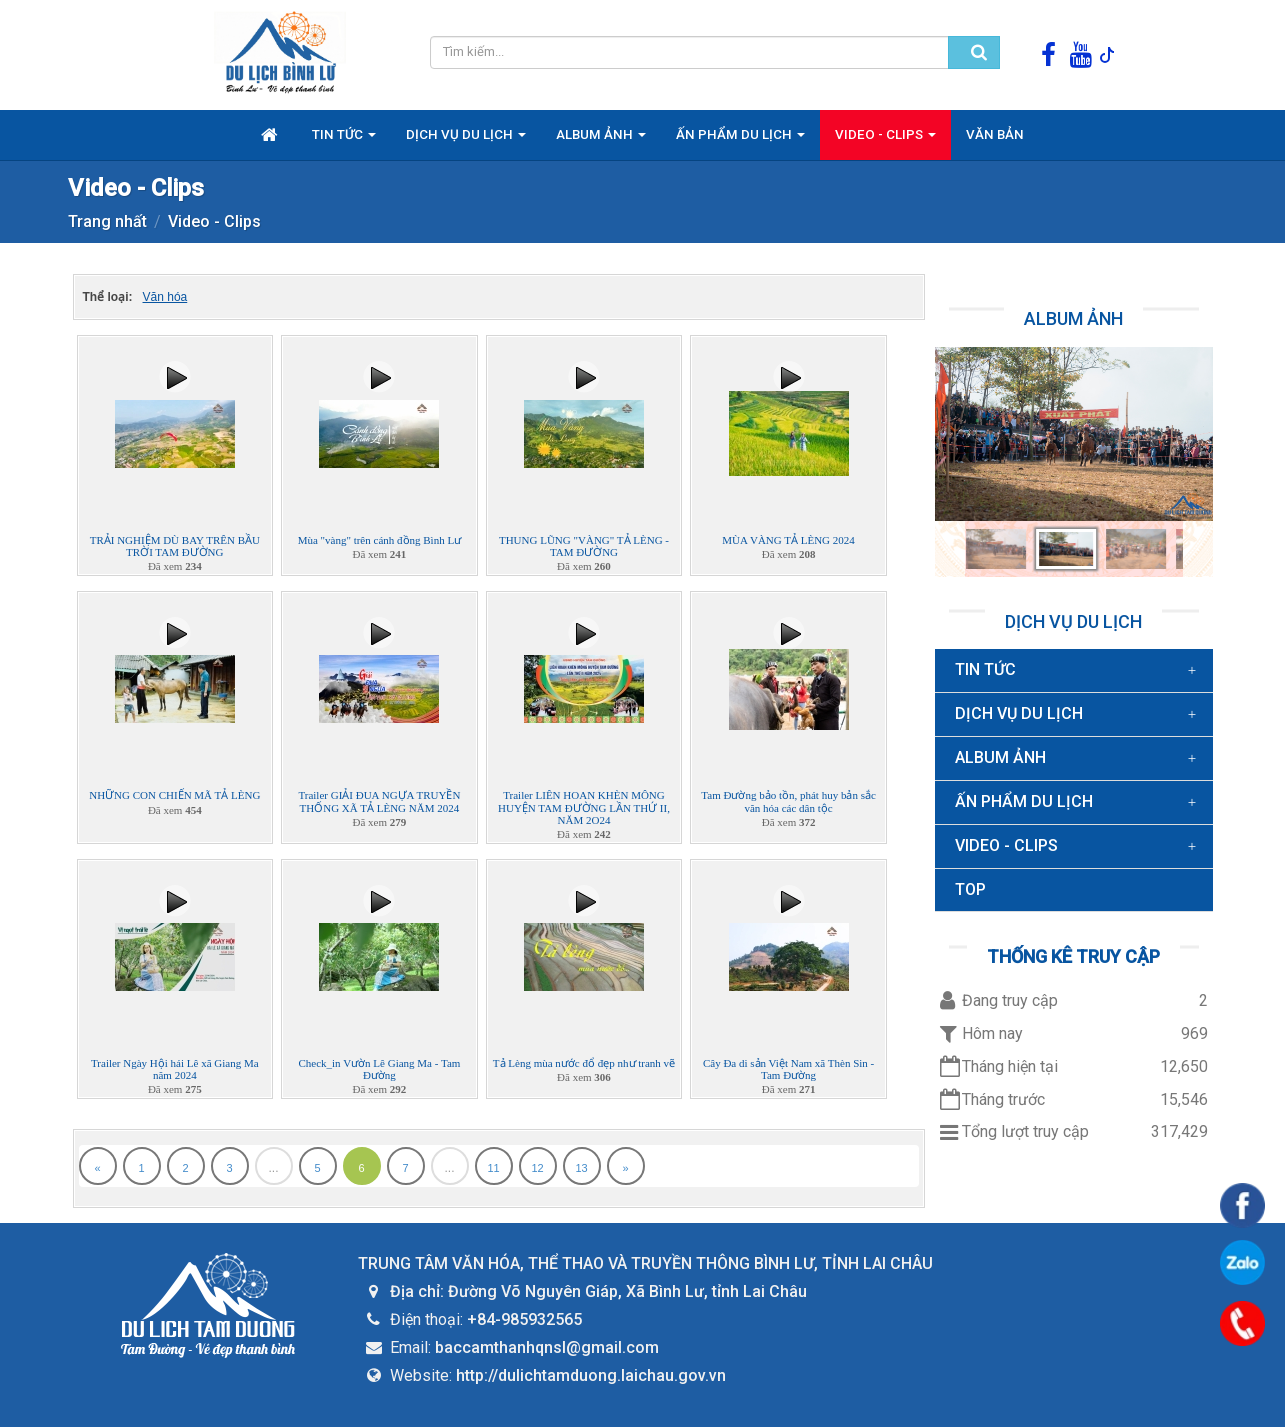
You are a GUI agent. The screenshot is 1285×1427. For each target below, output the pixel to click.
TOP (970, 889)
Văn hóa (165, 297)
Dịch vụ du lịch (1073, 621)
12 (537, 1168)
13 (581, 1168)
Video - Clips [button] (885, 140)
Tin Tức (985, 669)
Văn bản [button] (995, 134)
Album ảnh (1073, 318)
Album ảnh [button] (601, 140)
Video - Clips (1006, 845)
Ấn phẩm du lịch (1024, 801)
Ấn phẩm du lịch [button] (740, 140)
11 (493, 1168)
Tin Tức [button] (344, 140)
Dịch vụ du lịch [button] (466, 140)
